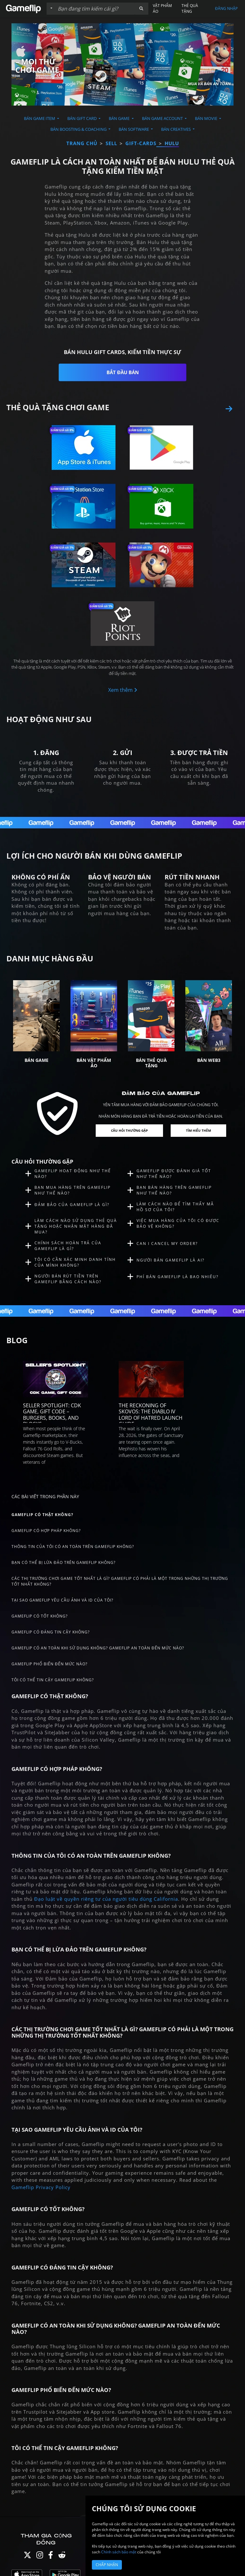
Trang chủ (81, 143)
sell (111, 143)
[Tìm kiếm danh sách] (95, 9)
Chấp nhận (107, 2564)
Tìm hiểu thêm (198, 1130)
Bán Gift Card (82, 118)
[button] (141, 9)
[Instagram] (39, 2556)
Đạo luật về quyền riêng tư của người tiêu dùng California (106, 1899)
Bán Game (119, 118)
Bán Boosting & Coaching (79, 129)
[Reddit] (62, 2556)
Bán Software (134, 129)
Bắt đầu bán (123, 372)
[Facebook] (50, 2556)
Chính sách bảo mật (118, 2552)
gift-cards (140, 143)
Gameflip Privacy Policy (41, 2187)
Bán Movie (206, 118)
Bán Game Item (40, 118)
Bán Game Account (163, 118)
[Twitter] (27, 2556)
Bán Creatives (176, 129)
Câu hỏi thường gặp (129, 1130)
